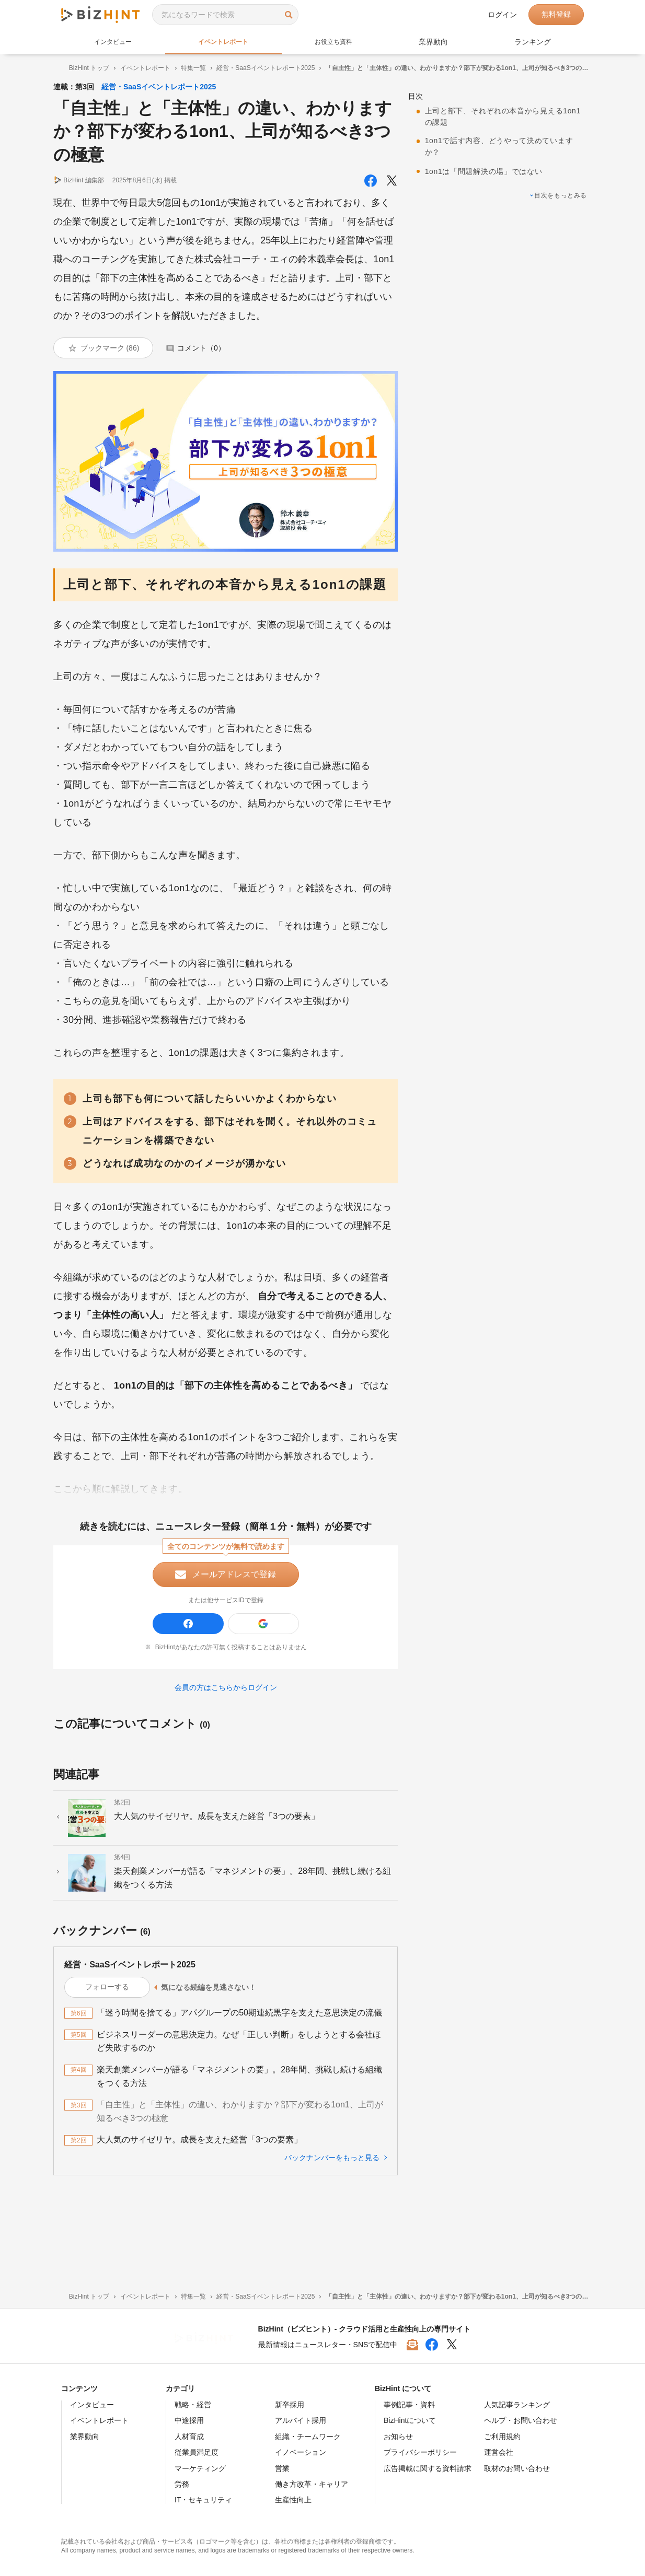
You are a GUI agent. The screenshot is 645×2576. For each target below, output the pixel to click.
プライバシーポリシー (420, 2452)
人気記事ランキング (517, 2404)
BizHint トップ (81, 68)
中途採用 (189, 2420)
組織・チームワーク (308, 2436)
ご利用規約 (502, 2436)
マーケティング (200, 2468)
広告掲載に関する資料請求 (427, 2468)
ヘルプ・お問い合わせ (520, 2420)
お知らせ (398, 2436)
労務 (182, 2484)
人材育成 (189, 2436)
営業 (282, 2468)
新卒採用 (289, 2404)
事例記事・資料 (409, 2404)
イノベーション (300, 2452)
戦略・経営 (193, 2404)
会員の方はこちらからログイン (228, 1740)
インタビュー (114, 42)
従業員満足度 (196, 2452)
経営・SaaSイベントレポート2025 (258, 68)
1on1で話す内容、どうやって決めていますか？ (507, 137)
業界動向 (439, 42)
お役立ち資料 (341, 42)
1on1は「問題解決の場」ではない (492, 162)
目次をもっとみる (557, 186)
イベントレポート (227, 42)
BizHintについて (410, 2420)
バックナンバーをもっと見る (330, 2223)
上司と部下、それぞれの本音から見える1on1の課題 (506, 107)
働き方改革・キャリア (311, 2484)
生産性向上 (293, 2500)
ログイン (502, 14)
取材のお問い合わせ (517, 2468)
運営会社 (498, 2452)
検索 (288, 14)
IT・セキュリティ (203, 2500)
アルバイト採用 (300, 2420)
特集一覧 (185, 68)
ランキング (534, 42)
